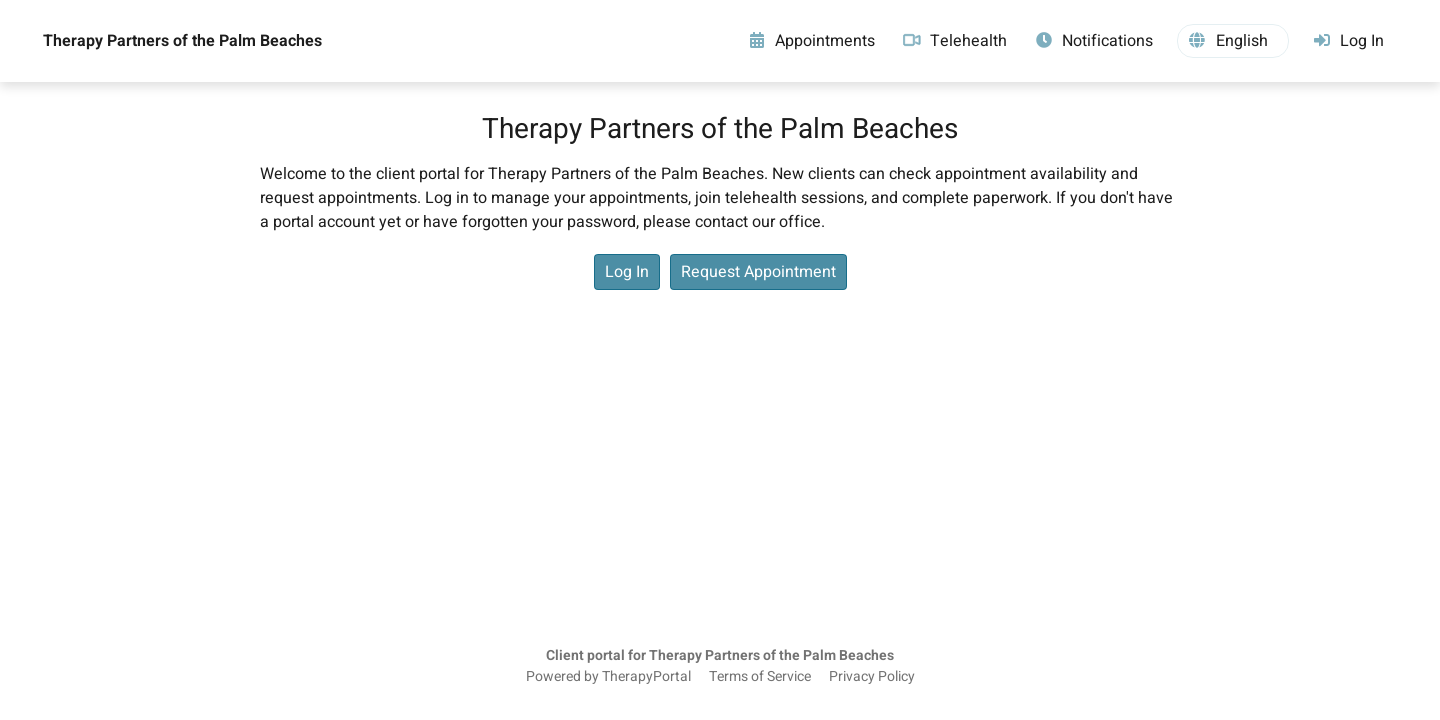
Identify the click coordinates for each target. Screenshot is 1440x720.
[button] (1233, 41)
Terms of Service (760, 677)
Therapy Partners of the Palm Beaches (182, 41)
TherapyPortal (646, 677)
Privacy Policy (872, 677)
